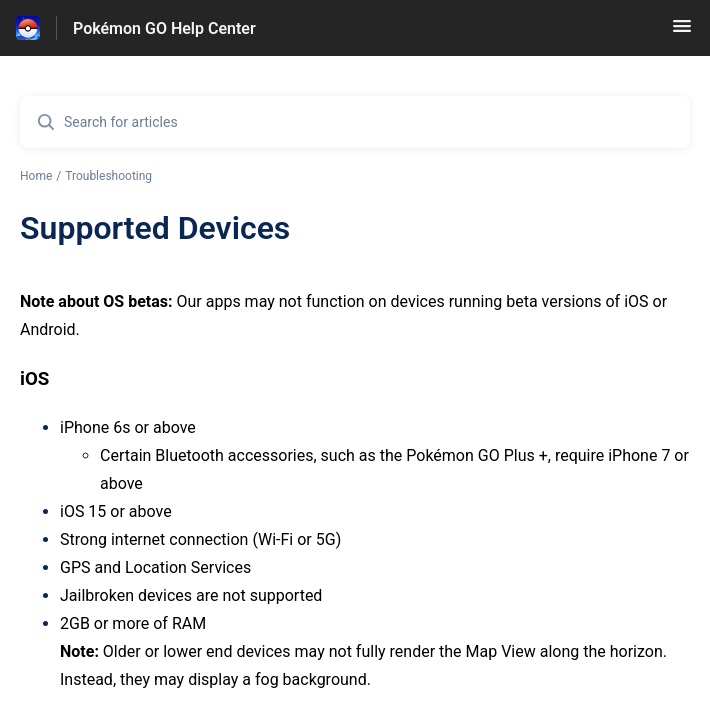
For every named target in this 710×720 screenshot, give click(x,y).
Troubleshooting (108, 176)
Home (36, 176)
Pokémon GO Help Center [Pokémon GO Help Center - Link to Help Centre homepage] (164, 28)
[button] (682, 32)
